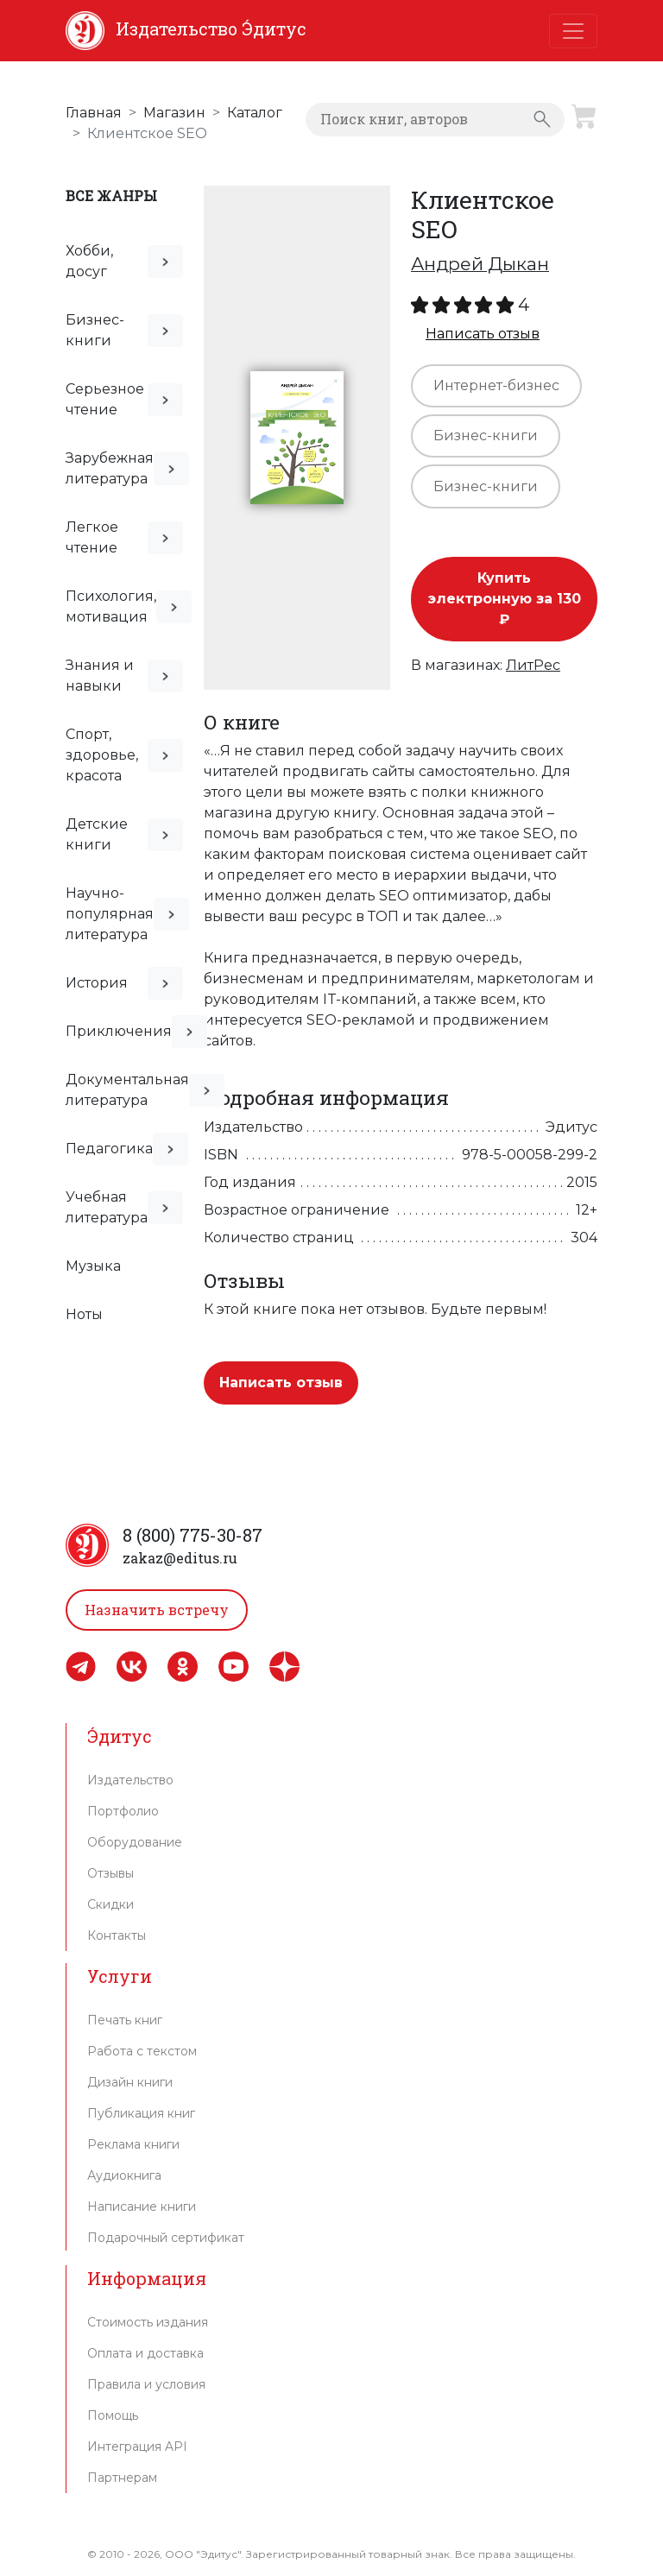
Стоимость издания (147, 2322)
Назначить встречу (157, 1610)
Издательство (130, 1780)
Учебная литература (107, 1207)
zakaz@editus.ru (180, 1558)
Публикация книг (141, 2113)
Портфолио (123, 1811)
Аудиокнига (124, 2175)
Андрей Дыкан (480, 264)
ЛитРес (533, 665)
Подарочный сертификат (165, 2237)
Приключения (119, 1031)
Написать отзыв (483, 333)
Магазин (174, 112)
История (97, 983)
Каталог (254, 112)
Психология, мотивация (111, 606)
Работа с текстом (142, 2051)
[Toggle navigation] (573, 31)
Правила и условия (146, 2384)
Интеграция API (137, 2446)
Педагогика (109, 1148)
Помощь (112, 2415)
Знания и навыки (100, 675)
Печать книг (124, 2020)
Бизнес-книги (95, 330)
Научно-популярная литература (110, 914)
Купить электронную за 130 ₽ (504, 599)
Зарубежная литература (110, 468)
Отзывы (110, 1873)
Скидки (110, 1904)
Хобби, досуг (89, 261)
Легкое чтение (92, 537)
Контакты (116, 1935)
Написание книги (141, 2206)
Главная (94, 112)
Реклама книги (133, 2144)
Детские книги (97, 834)
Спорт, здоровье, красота (102, 755)
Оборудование (134, 1842)
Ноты (84, 1314)
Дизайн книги (130, 2082)
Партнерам (122, 2477)
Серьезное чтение (105, 399)
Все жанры (111, 195)
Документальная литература (127, 1089)
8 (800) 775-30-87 (192, 1535)
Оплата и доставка (145, 2353)
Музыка (93, 1266)
